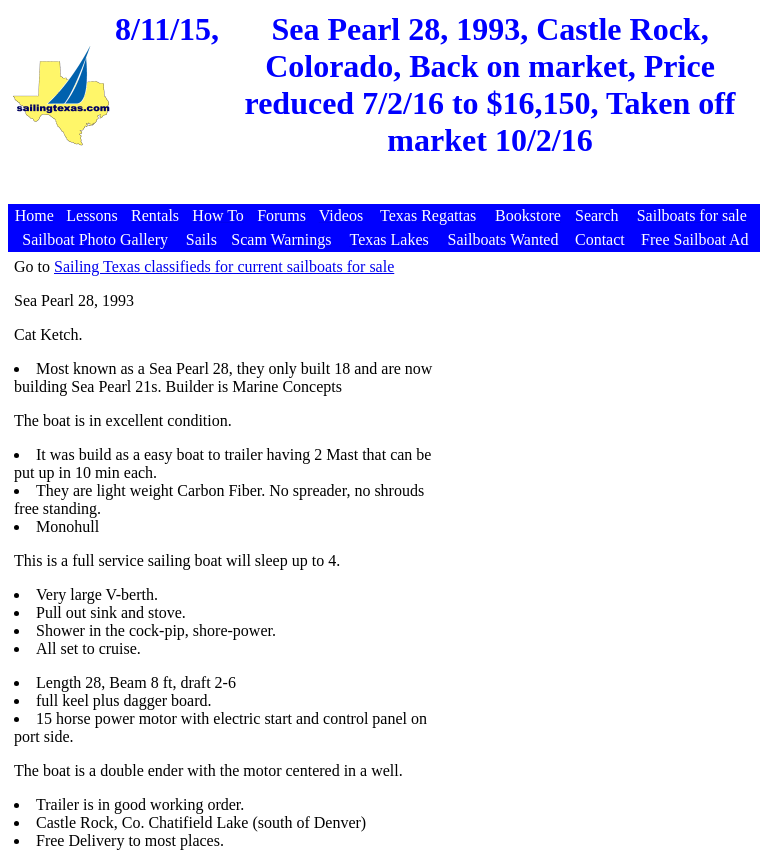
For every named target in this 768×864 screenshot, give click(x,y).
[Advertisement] (387, 193)
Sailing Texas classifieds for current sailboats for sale (224, 266)
